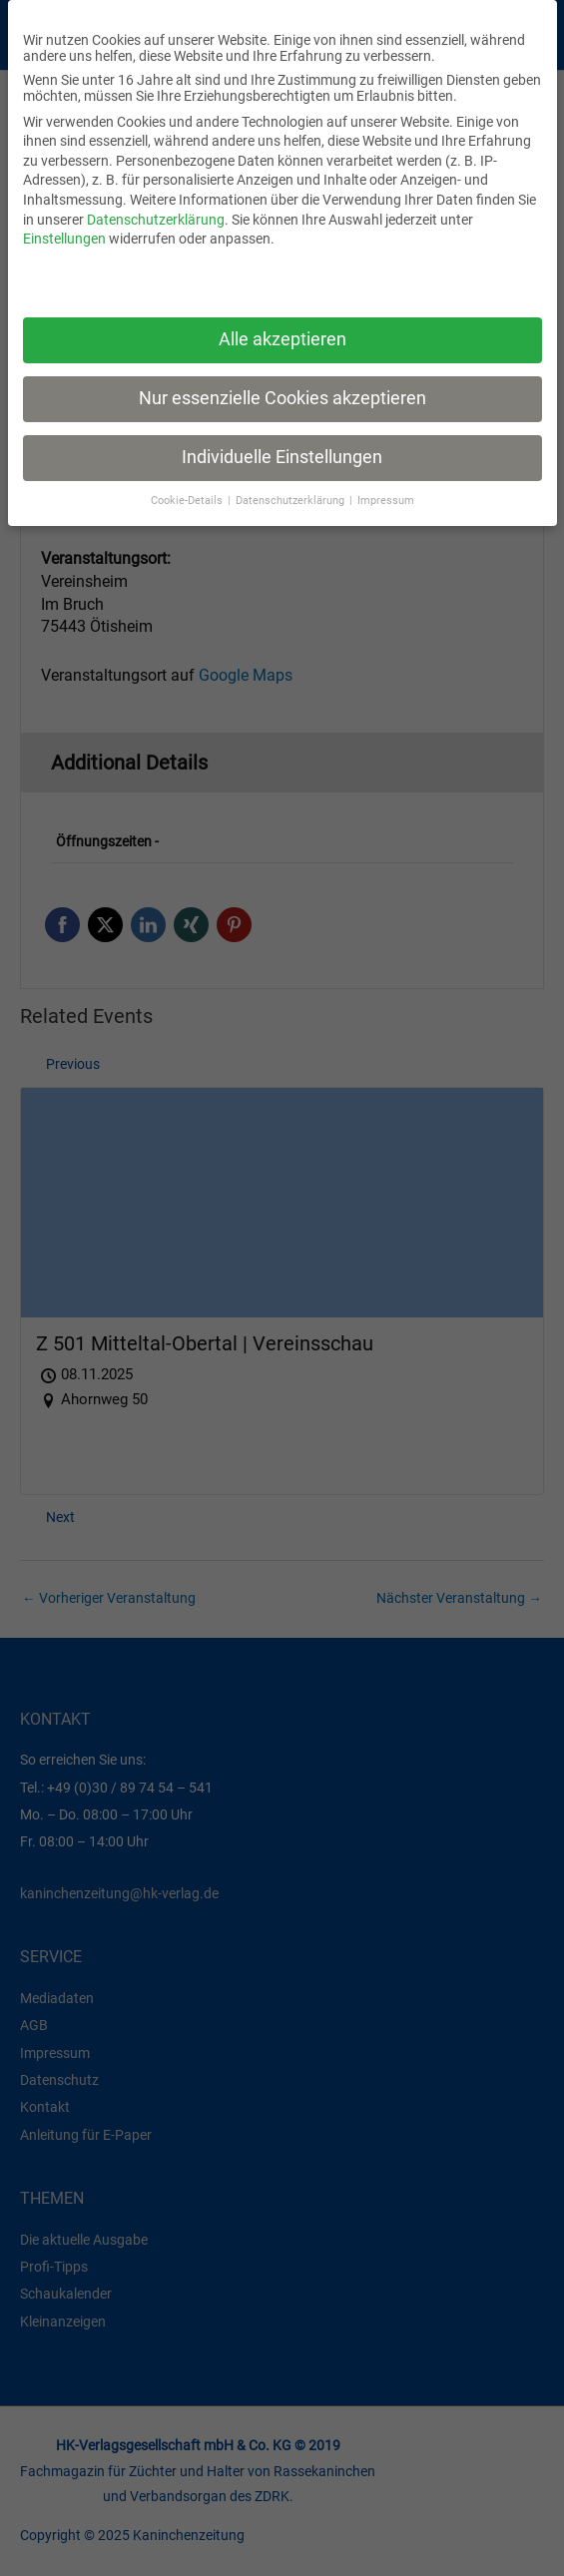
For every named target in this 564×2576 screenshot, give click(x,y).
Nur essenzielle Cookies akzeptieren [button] (282, 398)
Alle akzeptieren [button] (282, 339)
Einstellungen (64, 239)
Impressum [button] (385, 500)
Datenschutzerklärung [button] (291, 500)
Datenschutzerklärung (156, 220)
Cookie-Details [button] (188, 500)
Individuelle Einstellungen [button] (282, 457)
